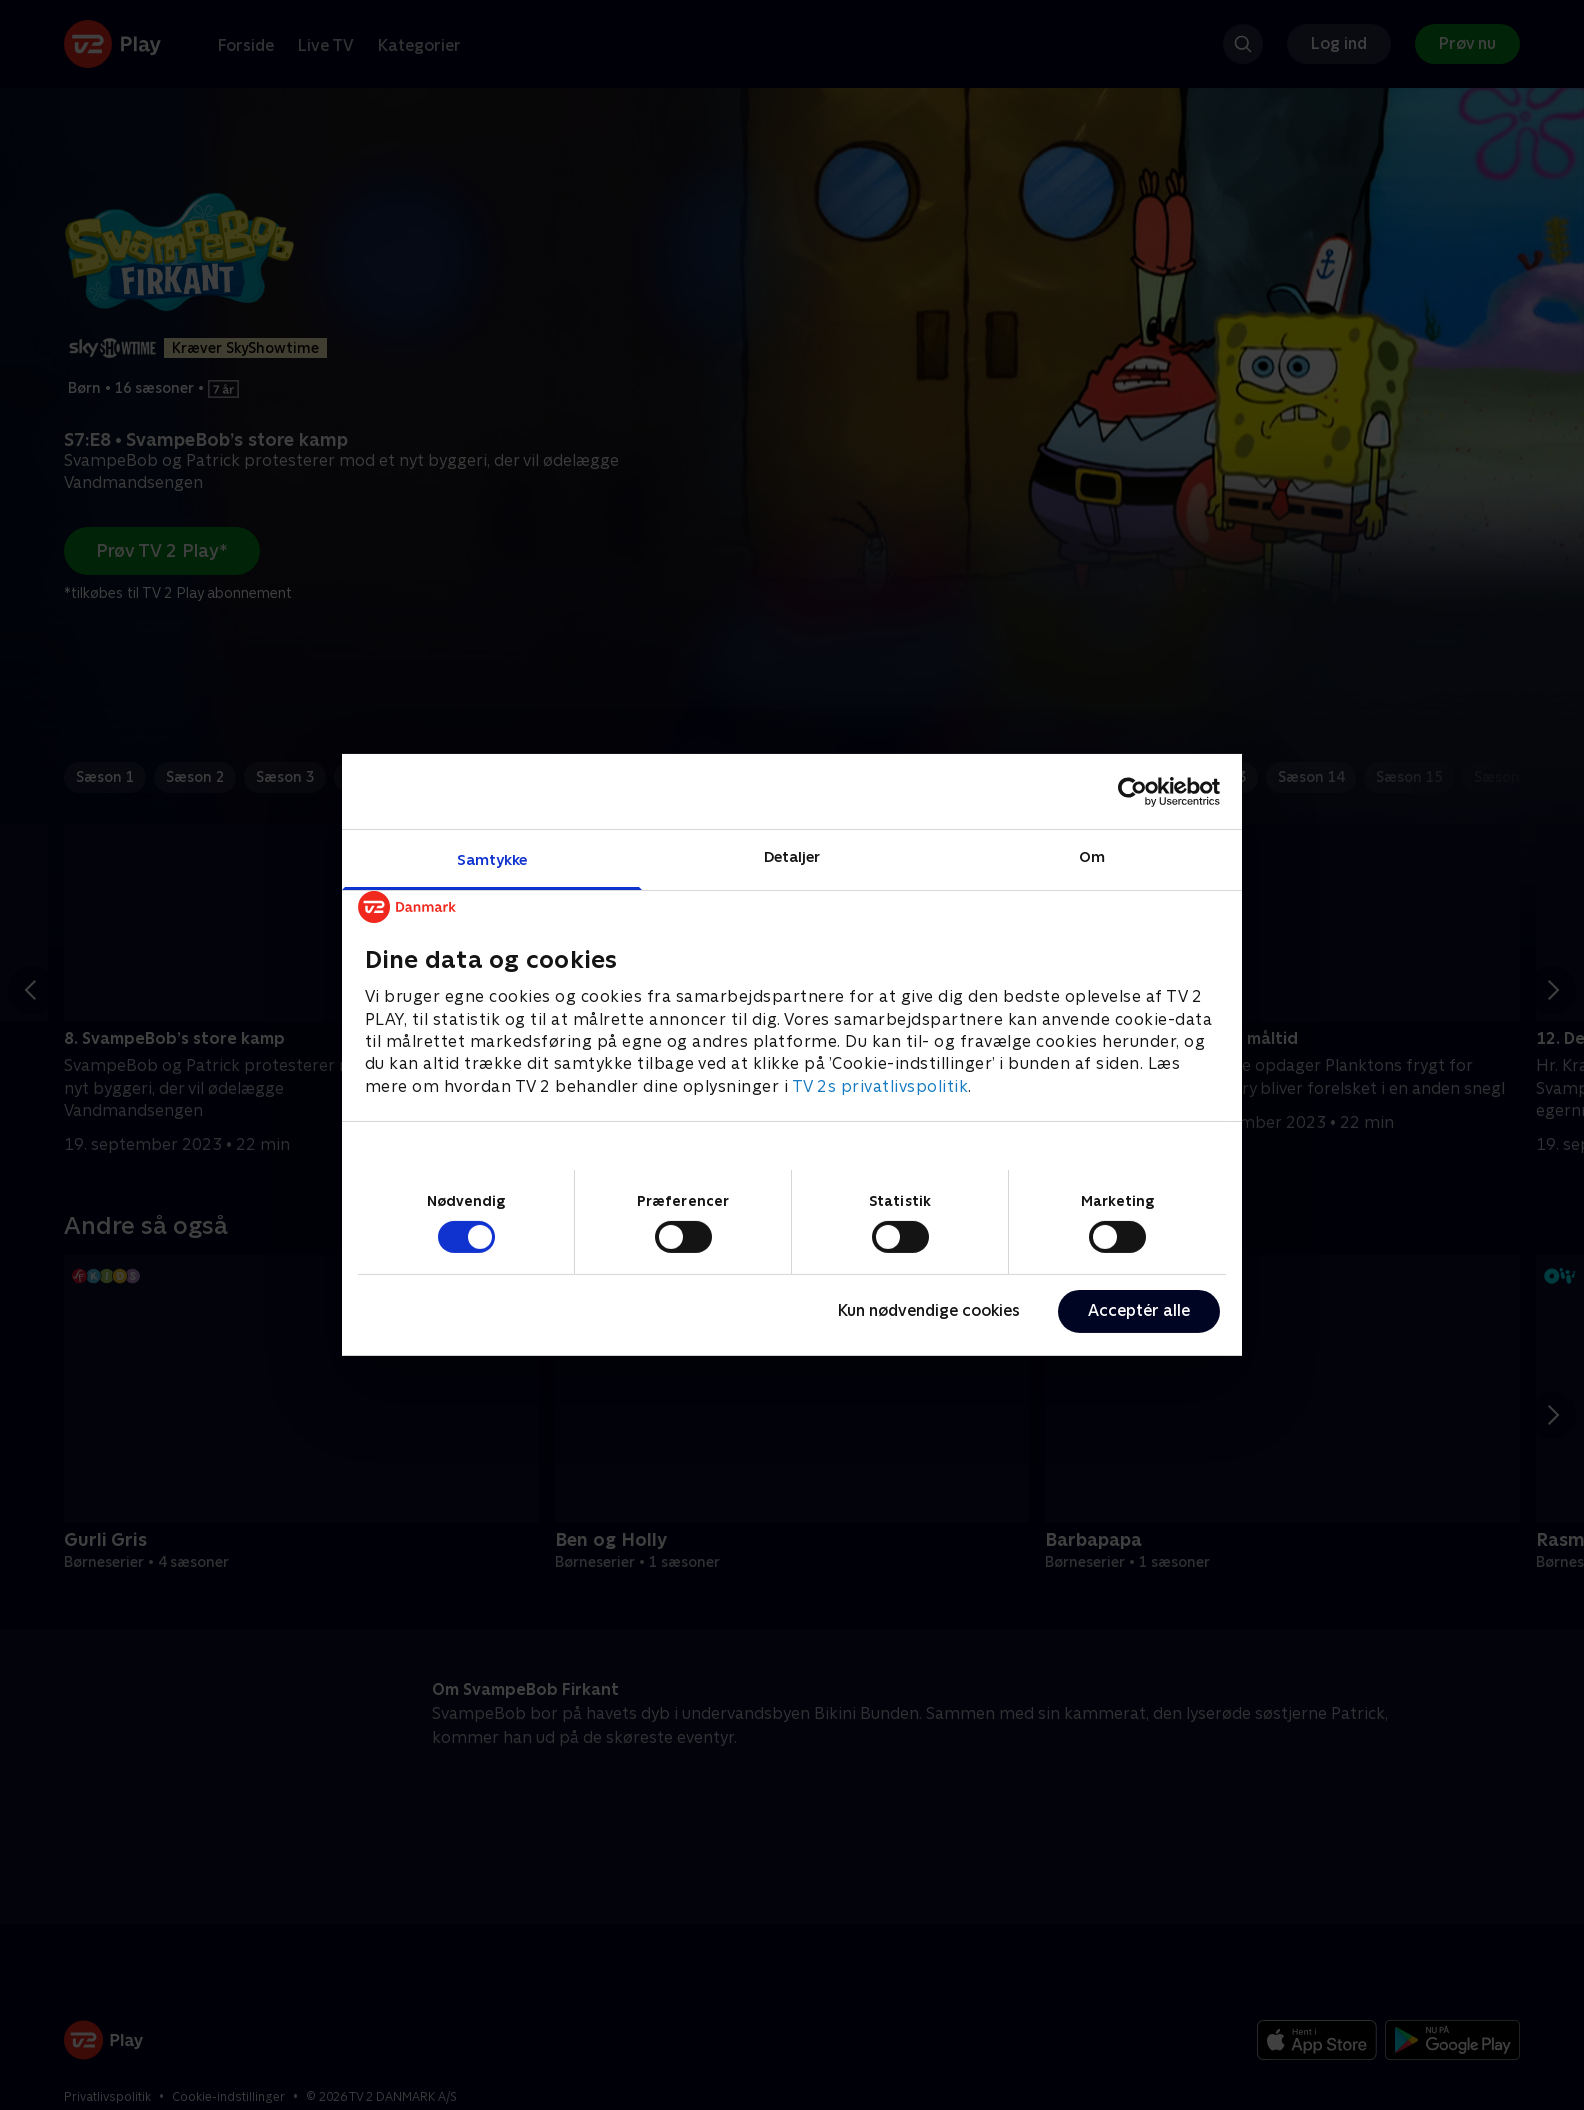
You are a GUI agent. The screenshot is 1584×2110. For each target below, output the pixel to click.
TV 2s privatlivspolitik (880, 1086)
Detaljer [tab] (792, 856)
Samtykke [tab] (492, 859)
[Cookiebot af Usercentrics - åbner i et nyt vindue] (1132, 791)
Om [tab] (1092, 856)
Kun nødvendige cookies (929, 1310)
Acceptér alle (1139, 1310)
